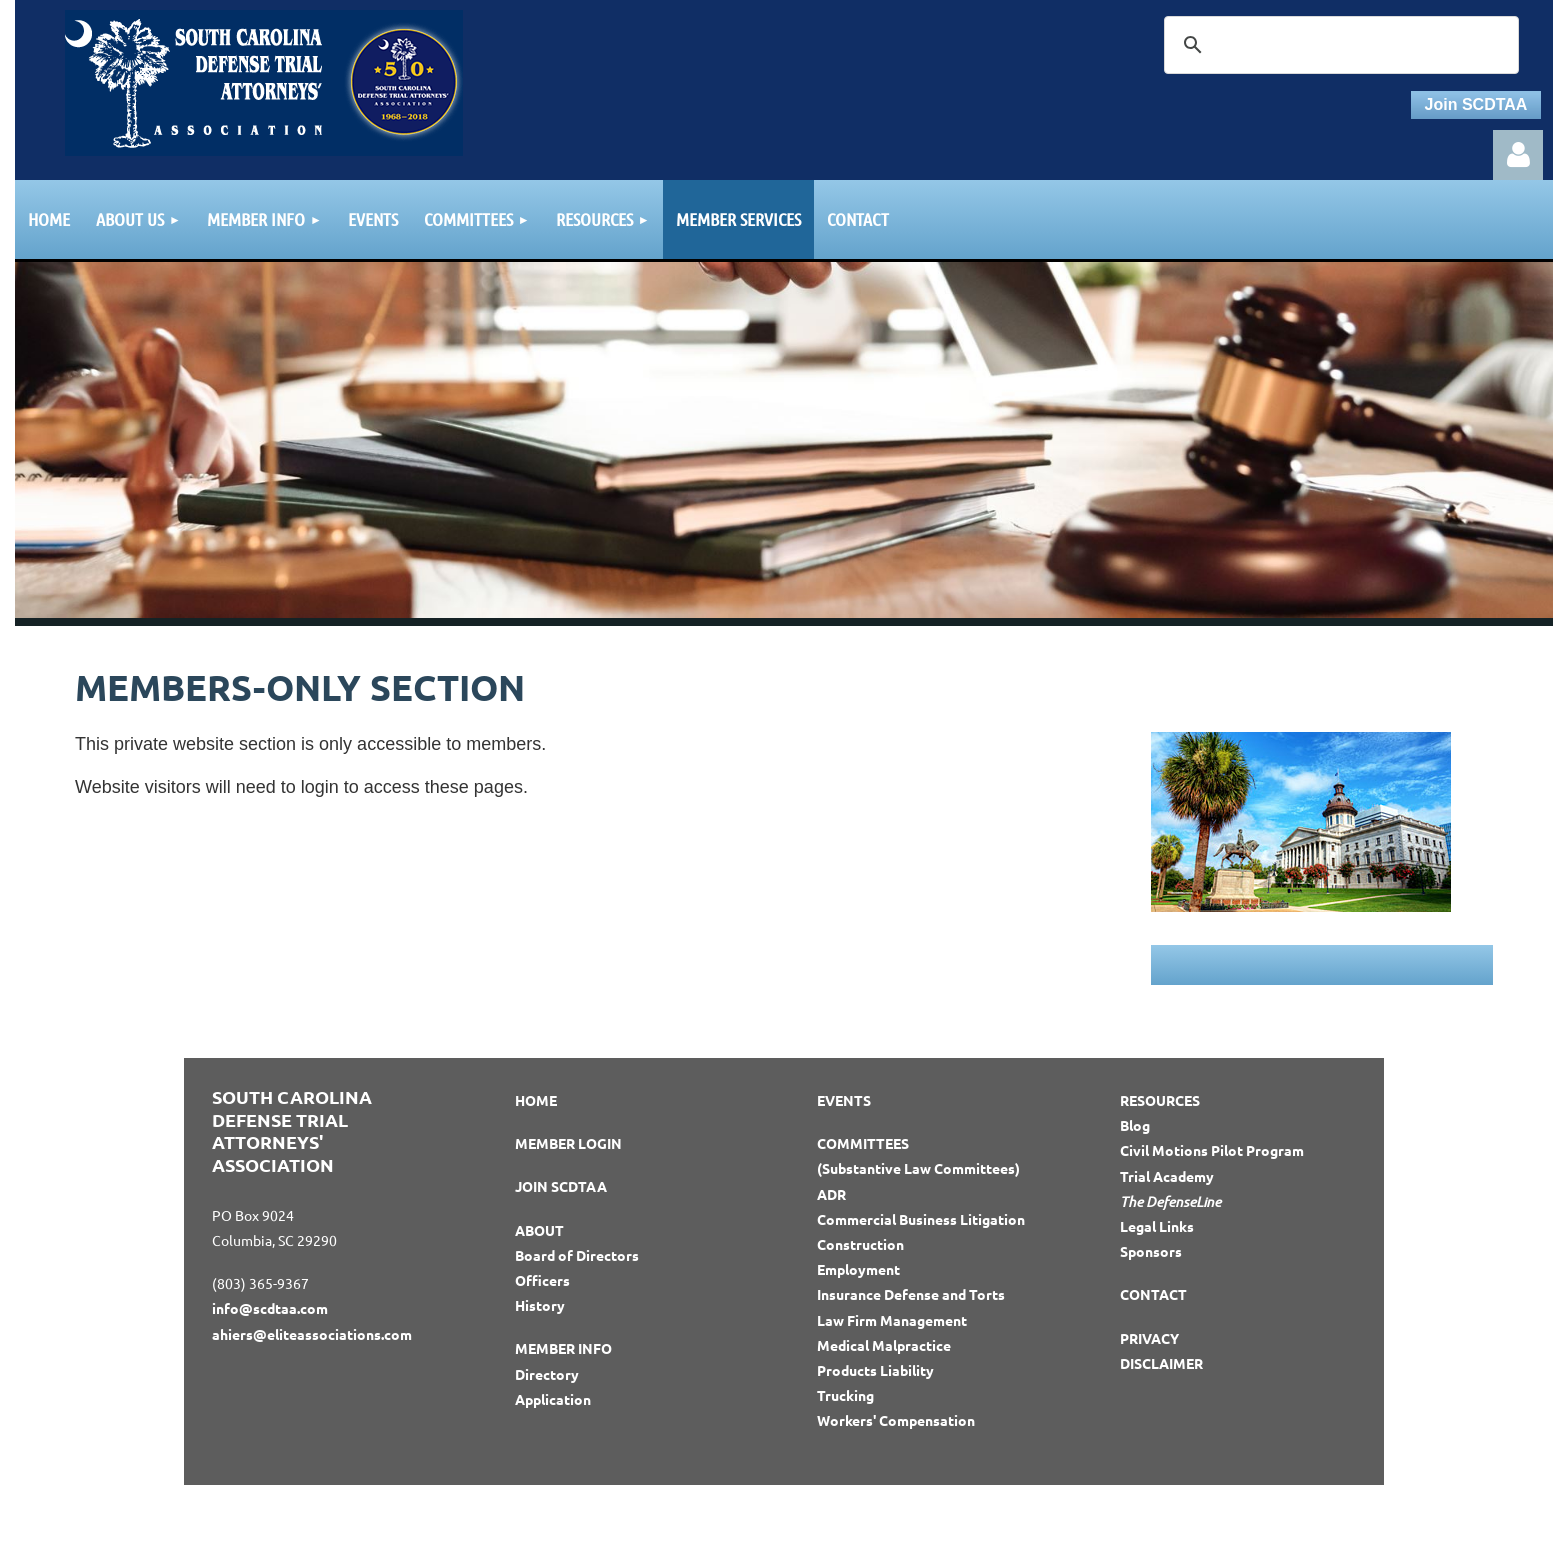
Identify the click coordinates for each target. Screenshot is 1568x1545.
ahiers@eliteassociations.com (312, 1334)
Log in (1518, 155)
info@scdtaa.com (270, 1308)
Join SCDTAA (1476, 104)
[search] (1338, 45)
